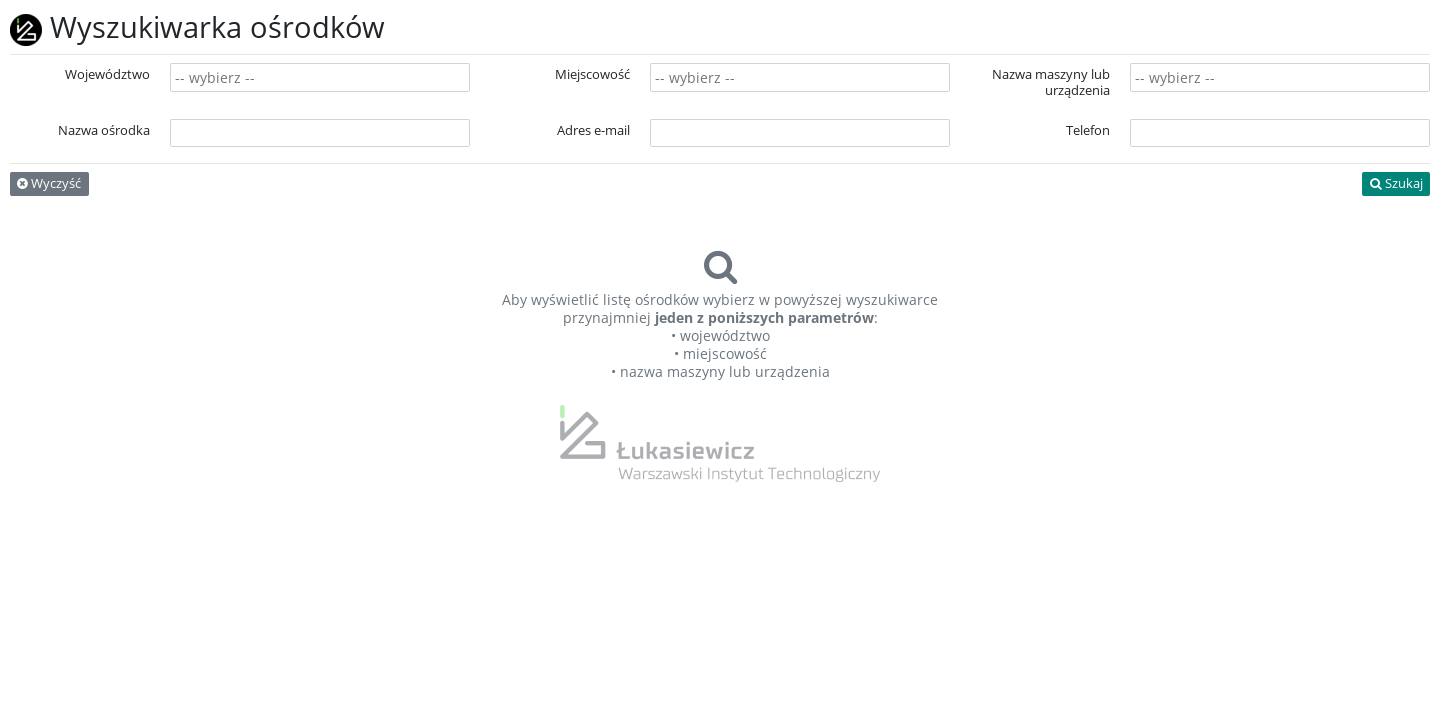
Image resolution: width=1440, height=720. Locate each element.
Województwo (107, 74)
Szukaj (1396, 183)
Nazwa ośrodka (104, 130)
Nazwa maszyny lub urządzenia (1051, 82)
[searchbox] (320, 78)
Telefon (1088, 130)
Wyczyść (49, 183)
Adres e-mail (593, 130)
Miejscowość (592, 74)
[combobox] (320, 77)
